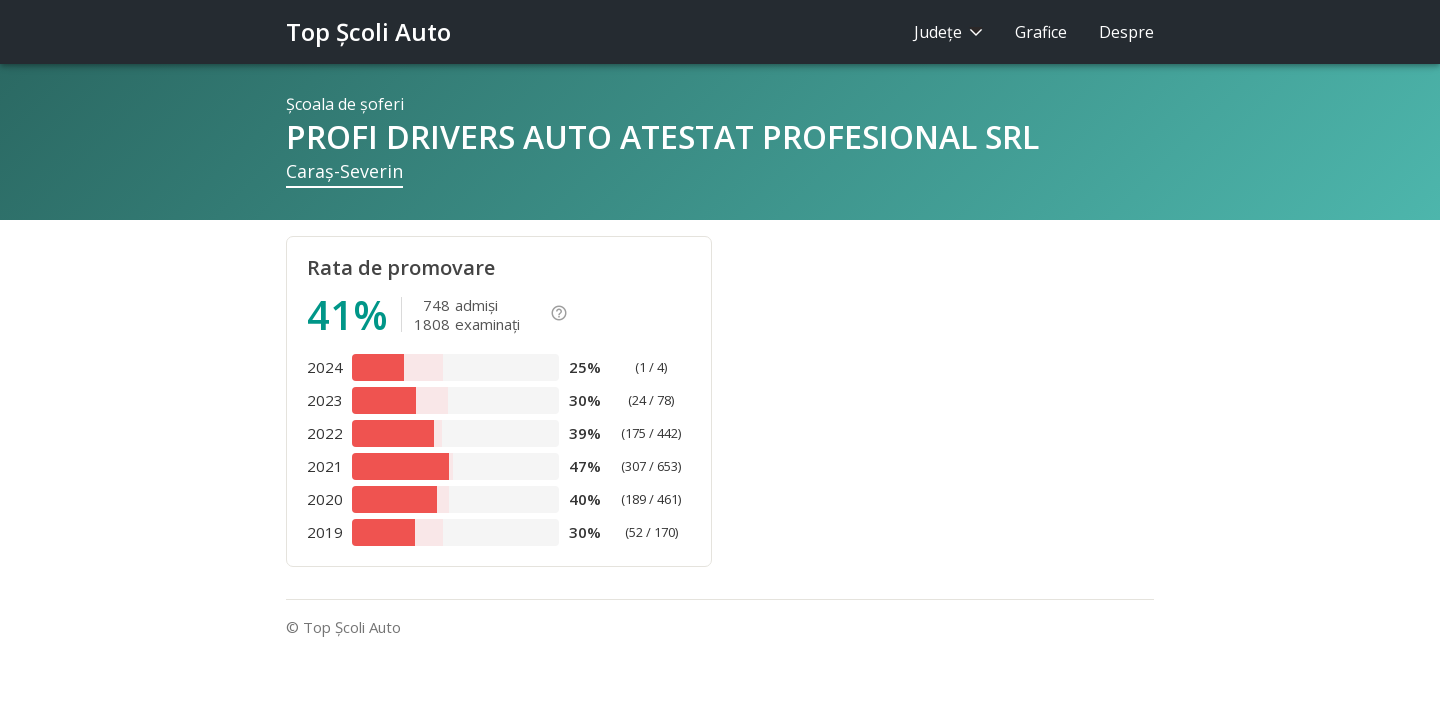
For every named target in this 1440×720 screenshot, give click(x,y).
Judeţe (948, 32)
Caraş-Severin (344, 171)
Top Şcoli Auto (368, 31)
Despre (1126, 32)
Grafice (1041, 32)
